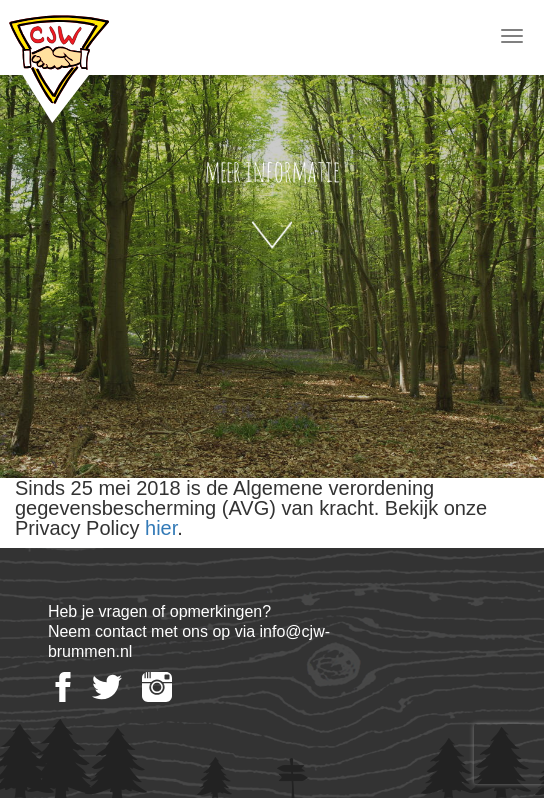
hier (161, 528)
